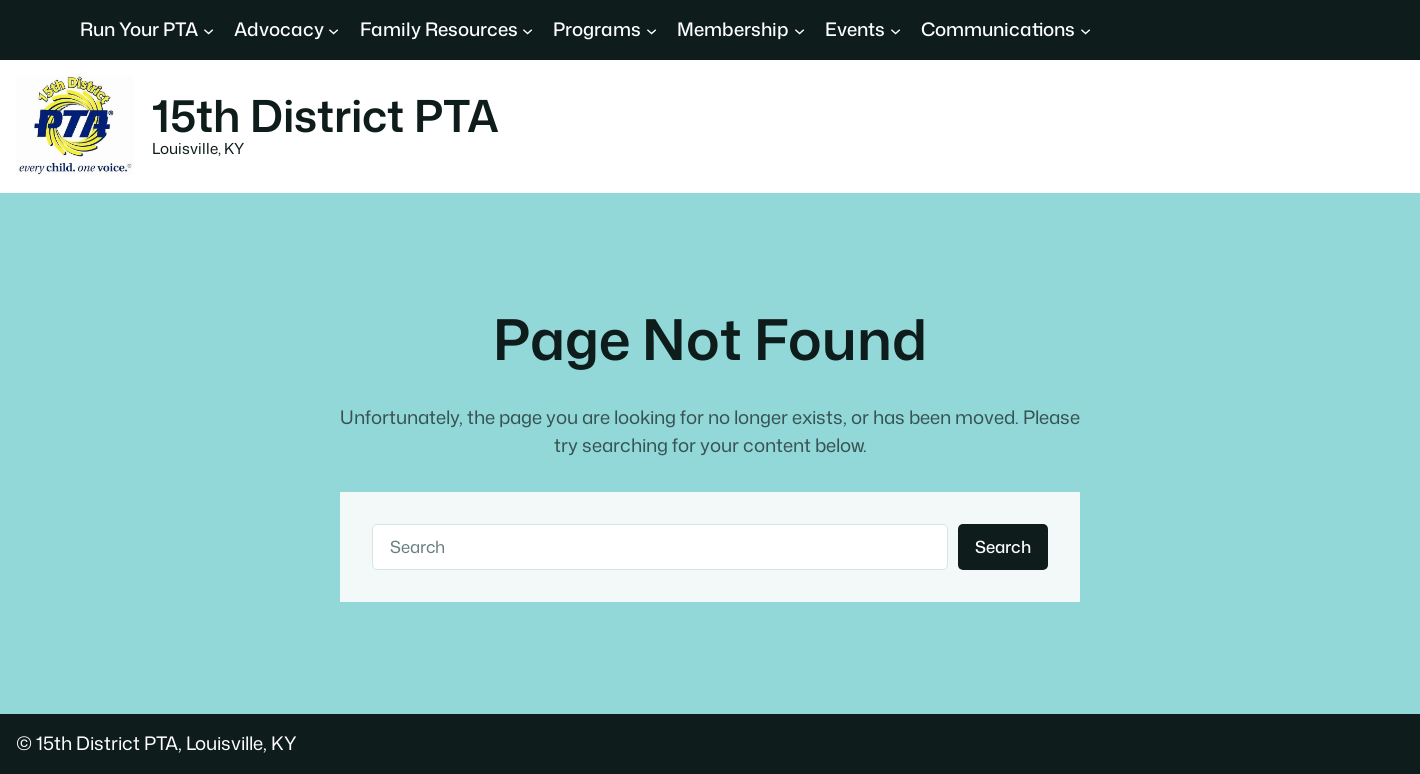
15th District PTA (325, 115)
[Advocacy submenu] (333, 29)
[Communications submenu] (1085, 29)
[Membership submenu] (799, 29)
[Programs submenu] (651, 29)
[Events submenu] (895, 29)
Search (1003, 546)
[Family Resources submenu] (527, 29)
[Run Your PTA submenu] (208, 29)
